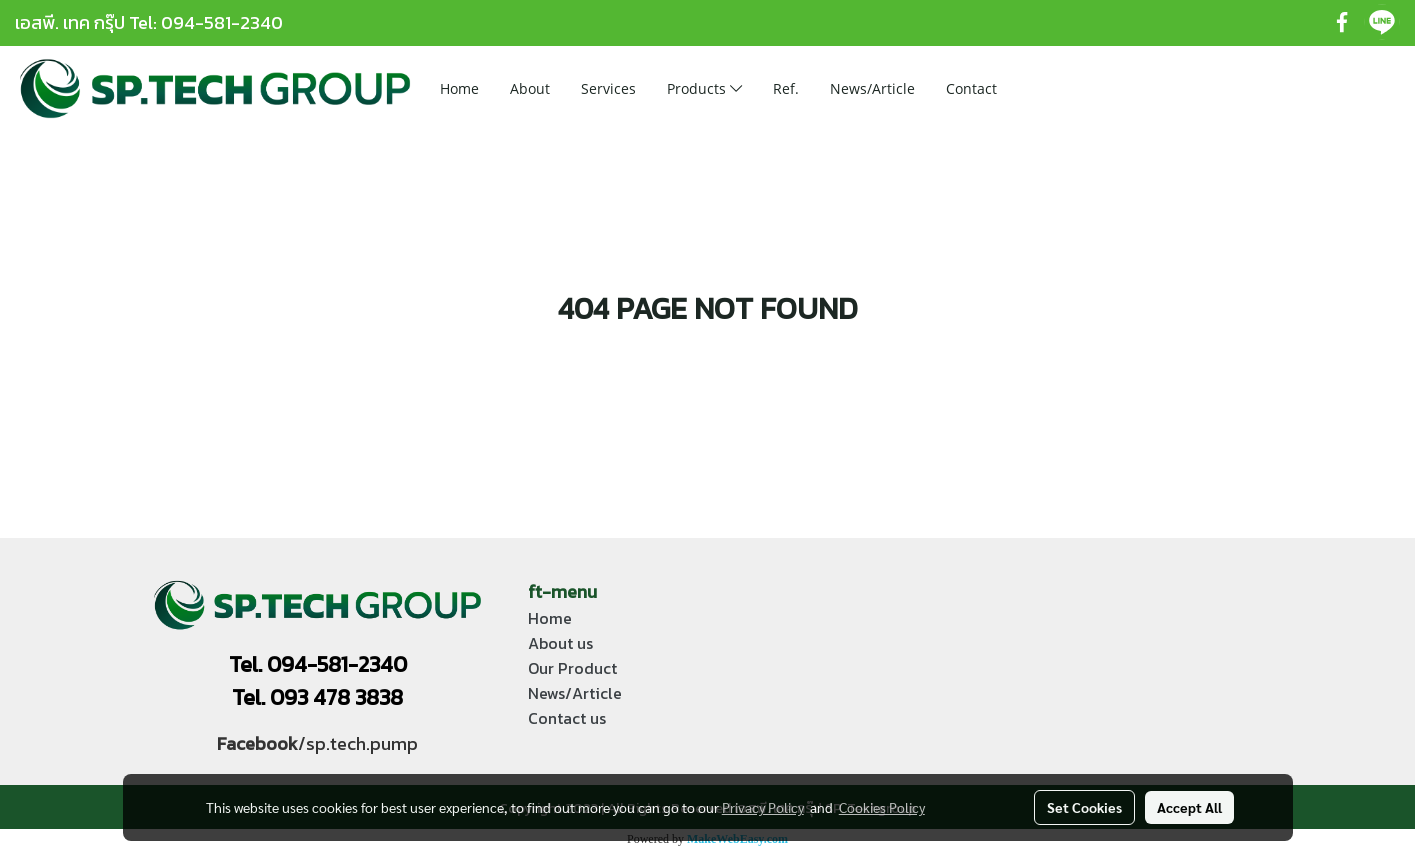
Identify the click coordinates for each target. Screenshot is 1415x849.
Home (459, 88)
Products (704, 88)
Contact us (567, 718)
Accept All (1189, 807)
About (530, 88)
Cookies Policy (882, 807)
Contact (971, 88)
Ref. (786, 88)
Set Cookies (1084, 807)
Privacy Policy (763, 807)
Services (608, 88)
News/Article (872, 88)
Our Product (572, 668)
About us (560, 643)
